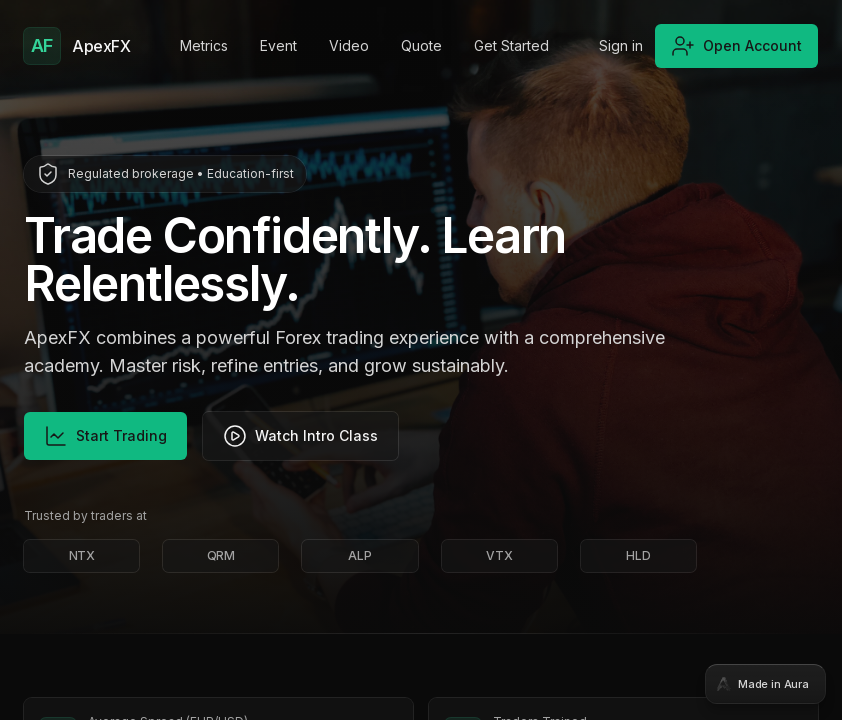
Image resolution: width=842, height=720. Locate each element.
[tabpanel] (421, 360)
